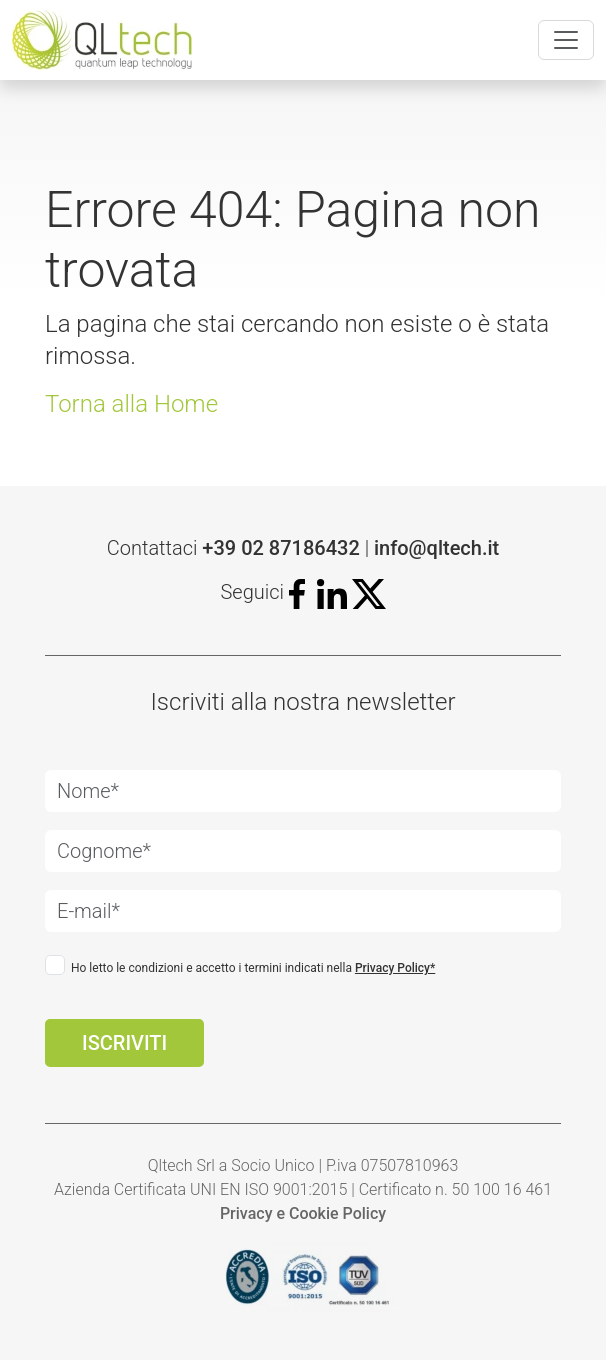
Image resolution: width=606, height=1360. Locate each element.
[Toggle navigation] (566, 40)
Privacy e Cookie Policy (303, 1213)
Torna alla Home (131, 404)
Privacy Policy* (395, 968)
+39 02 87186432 (280, 548)
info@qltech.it (436, 548)
